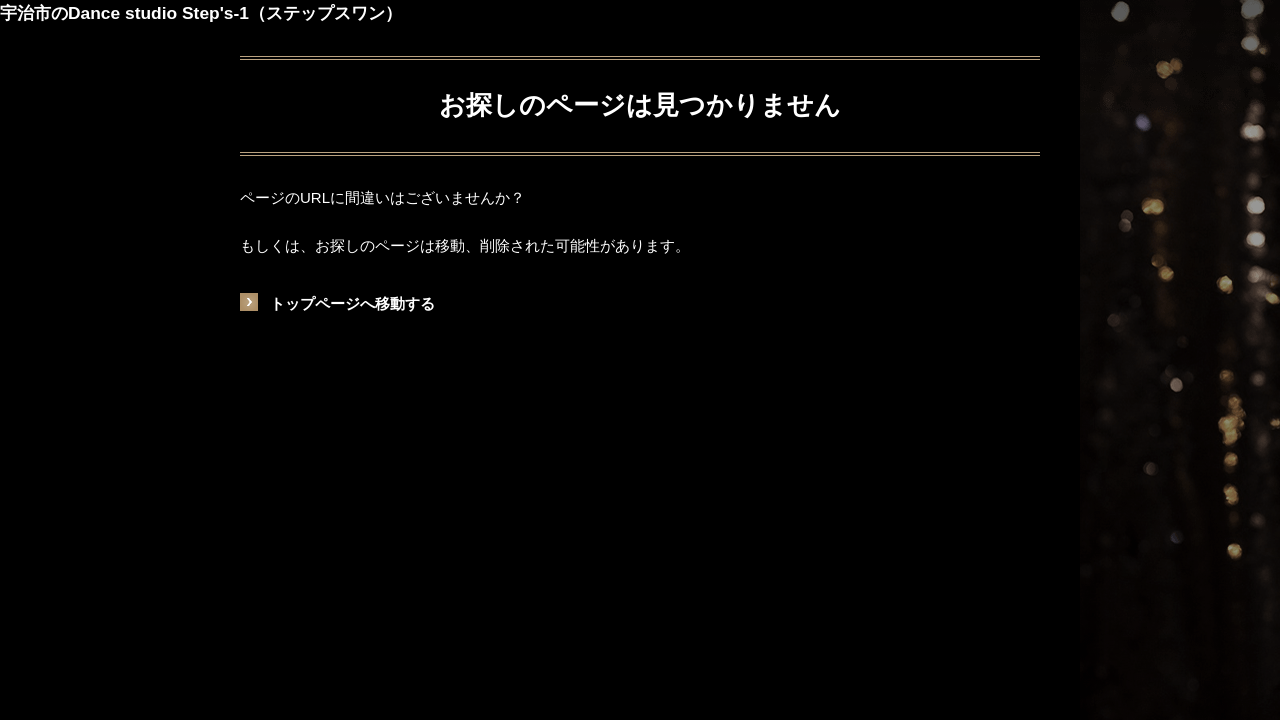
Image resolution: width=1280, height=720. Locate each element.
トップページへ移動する (352, 303)
